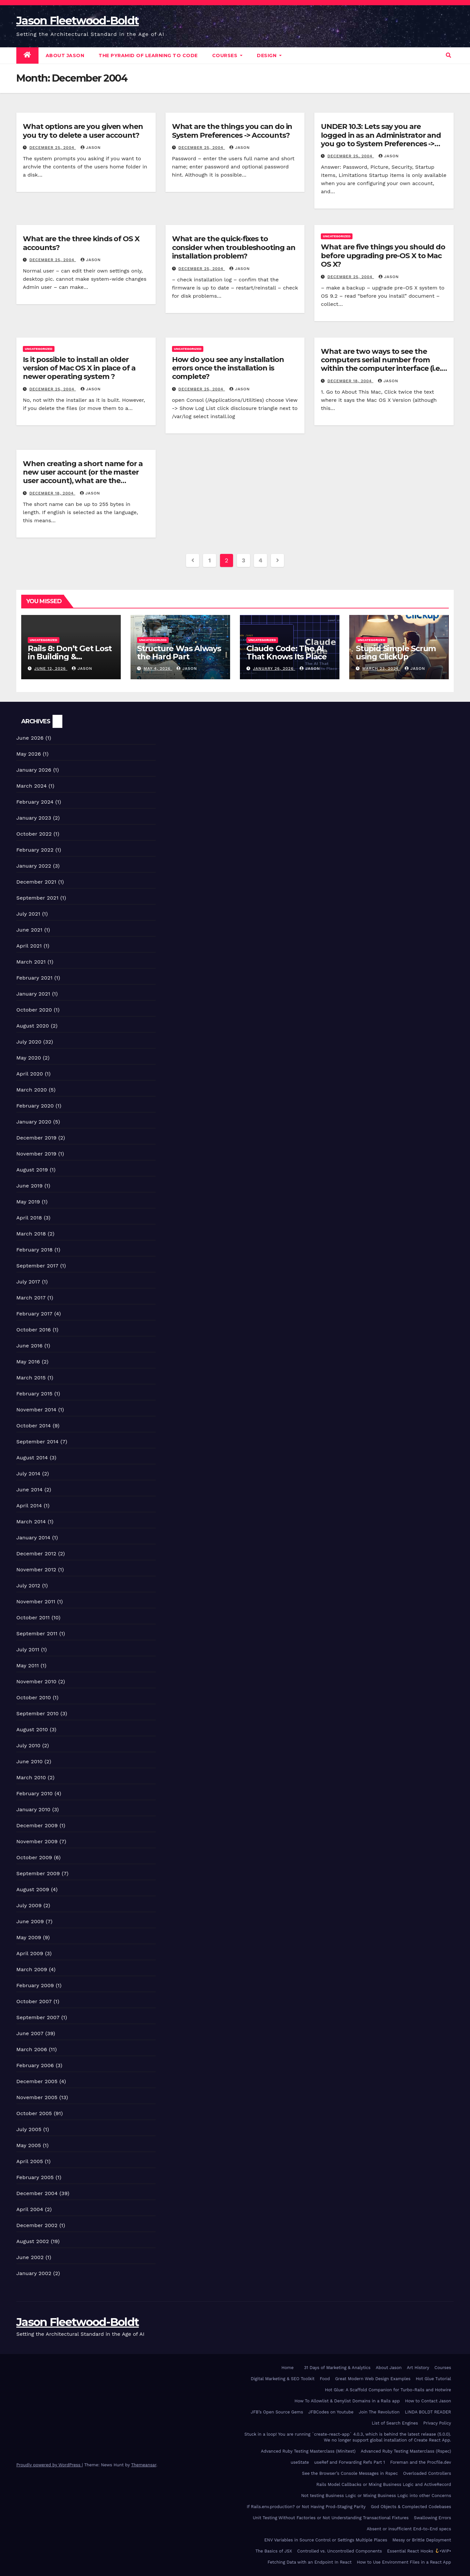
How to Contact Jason (428, 2400)
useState (299, 2462)
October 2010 (33, 1697)
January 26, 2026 (274, 668)
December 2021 (36, 882)
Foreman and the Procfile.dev (420, 2462)
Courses (227, 55)
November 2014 (36, 1409)
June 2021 (29, 930)
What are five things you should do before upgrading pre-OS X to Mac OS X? (383, 256)
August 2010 (32, 1729)
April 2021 (29, 946)
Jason (91, 147)
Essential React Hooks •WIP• (419, 2551)
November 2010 (36, 1681)
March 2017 (31, 1298)
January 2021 (33, 994)
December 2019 (36, 1138)
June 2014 (29, 1489)
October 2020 (34, 1010)
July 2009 (29, 1905)
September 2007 (37, 2017)
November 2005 (36, 2097)
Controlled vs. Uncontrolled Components (339, 2551)
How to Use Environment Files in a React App (404, 2562)
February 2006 (35, 2065)
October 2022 (34, 834)
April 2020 (29, 1074)
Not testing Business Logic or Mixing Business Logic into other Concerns (376, 2495)
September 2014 (37, 1441)
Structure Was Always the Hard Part (179, 652)
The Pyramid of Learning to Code (148, 55)
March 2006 (31, 2049)
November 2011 (35, 1601)
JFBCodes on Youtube (331, 2412)
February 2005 (35, 2177)
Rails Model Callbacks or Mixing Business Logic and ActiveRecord (383, 2484)
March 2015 (31, 1377)
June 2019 (29, 1186)
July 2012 (28, 1585)
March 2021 (31, 962)
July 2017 (28, 1282)
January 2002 (33, 2273)
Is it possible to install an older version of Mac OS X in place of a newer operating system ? (79, 368)
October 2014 (33, 1425)
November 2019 (36, 1154)
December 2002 (36, 2225)
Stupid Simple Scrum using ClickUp (396, 652)
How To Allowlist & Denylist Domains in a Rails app (347, 2400)
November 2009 (37, 1841)
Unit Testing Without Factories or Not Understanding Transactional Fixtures (331, 2517)
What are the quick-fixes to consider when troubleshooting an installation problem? (233, 247)
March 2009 (31, 1969)
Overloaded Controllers (427, 2473)
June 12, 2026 (51, 668)
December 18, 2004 (350, 381)
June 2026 (30, 738)
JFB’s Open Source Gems (277, 2412)
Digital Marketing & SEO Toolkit (282, 2378)
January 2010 (33, 1809)
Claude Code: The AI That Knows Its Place (286, 652)
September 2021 (37, 898)
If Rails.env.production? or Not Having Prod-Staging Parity (306, 2506)
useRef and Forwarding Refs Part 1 (349, 2462)
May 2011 (27, 1665)
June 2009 (30, 1921)
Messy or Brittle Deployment (421, 2539)
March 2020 (31, 1090)
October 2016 (33, 1330)
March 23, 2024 (381, 668)
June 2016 (29, 1346)
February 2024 (35, 802)
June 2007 (29, 2033)
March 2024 (31, 786)
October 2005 (34, 2113)
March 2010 (31, 1777)
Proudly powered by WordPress (49, 2464)
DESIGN (269, 55)
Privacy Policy (437, 2423)
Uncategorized (337, 236)
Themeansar (143, 2464)
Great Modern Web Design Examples (373, 2378)
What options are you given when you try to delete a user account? (83, 130)
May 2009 (28, 1937)
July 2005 (28, 2129)
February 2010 (34, 1793)
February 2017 (34, 1314)
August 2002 (32, 2241)
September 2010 (37, 1713)
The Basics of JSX (273, 2551)
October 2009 (34, 1857)
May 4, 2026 (158, 668)
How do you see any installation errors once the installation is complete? (228, 368)
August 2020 (32, 1026)
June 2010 (29, 1761)
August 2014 (32, 1457)
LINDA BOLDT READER (428, 2412)
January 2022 (33, 866)
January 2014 (33, 1537)
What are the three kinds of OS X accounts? (81, 243)
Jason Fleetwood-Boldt (77, 20)
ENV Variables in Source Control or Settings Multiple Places (325, 2539)
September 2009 (38, 1873)
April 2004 (29, 2209)
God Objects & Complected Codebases (411, 2506)
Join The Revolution (379, 2412)
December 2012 (36, 1553)
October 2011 (33, 1617)
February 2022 (35, 850)
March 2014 (31, 1521)
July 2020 (28, 1042)
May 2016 (28, 1362)
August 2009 (32, 1889)
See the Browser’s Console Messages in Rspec (350, 2473)
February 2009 (35, 1985)
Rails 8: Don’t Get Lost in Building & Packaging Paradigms (70, 656)
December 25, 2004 (52, 147)
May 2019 (28, 1202)
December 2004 (37, 2193)
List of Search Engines (395, 2423)
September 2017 (37, 1266)
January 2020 (33, 1122)
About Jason (65, 55)
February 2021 (34, 978)
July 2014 (28, 1473)
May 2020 (28, 1058)
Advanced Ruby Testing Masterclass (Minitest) (308, 2451)
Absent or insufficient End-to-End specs (409, 2528)
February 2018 (34, 1250)
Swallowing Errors (432, 2517)
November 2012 (36, 1569)
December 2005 (36, 2081)
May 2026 (28, 754)
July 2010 (28, 1745)
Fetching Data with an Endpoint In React (310, 2562)
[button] (448, 55)
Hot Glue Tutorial (433, 2378)
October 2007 (34, 2001)
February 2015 (34, 1393)
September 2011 (36, 1633)
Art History (418, 2367)
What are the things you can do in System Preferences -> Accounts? (232, 130)
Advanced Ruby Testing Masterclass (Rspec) (406, 2451)
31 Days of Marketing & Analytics (337, 2367)
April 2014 (29, 1505)
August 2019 (32, 1170)
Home (287, 2367)
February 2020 (35, 1106)
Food (325, 2378)
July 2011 (27, 1649)
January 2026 (33, 770)
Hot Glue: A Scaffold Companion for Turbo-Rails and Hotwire (388, 2389)
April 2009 (29, 1953)
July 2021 (28, 914)
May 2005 (28, 2145)
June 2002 (30, 2257)
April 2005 (29, 2161)
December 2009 (37, 1825)
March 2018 (31, 1234)
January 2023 (33, 818)
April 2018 (29, 1218)
